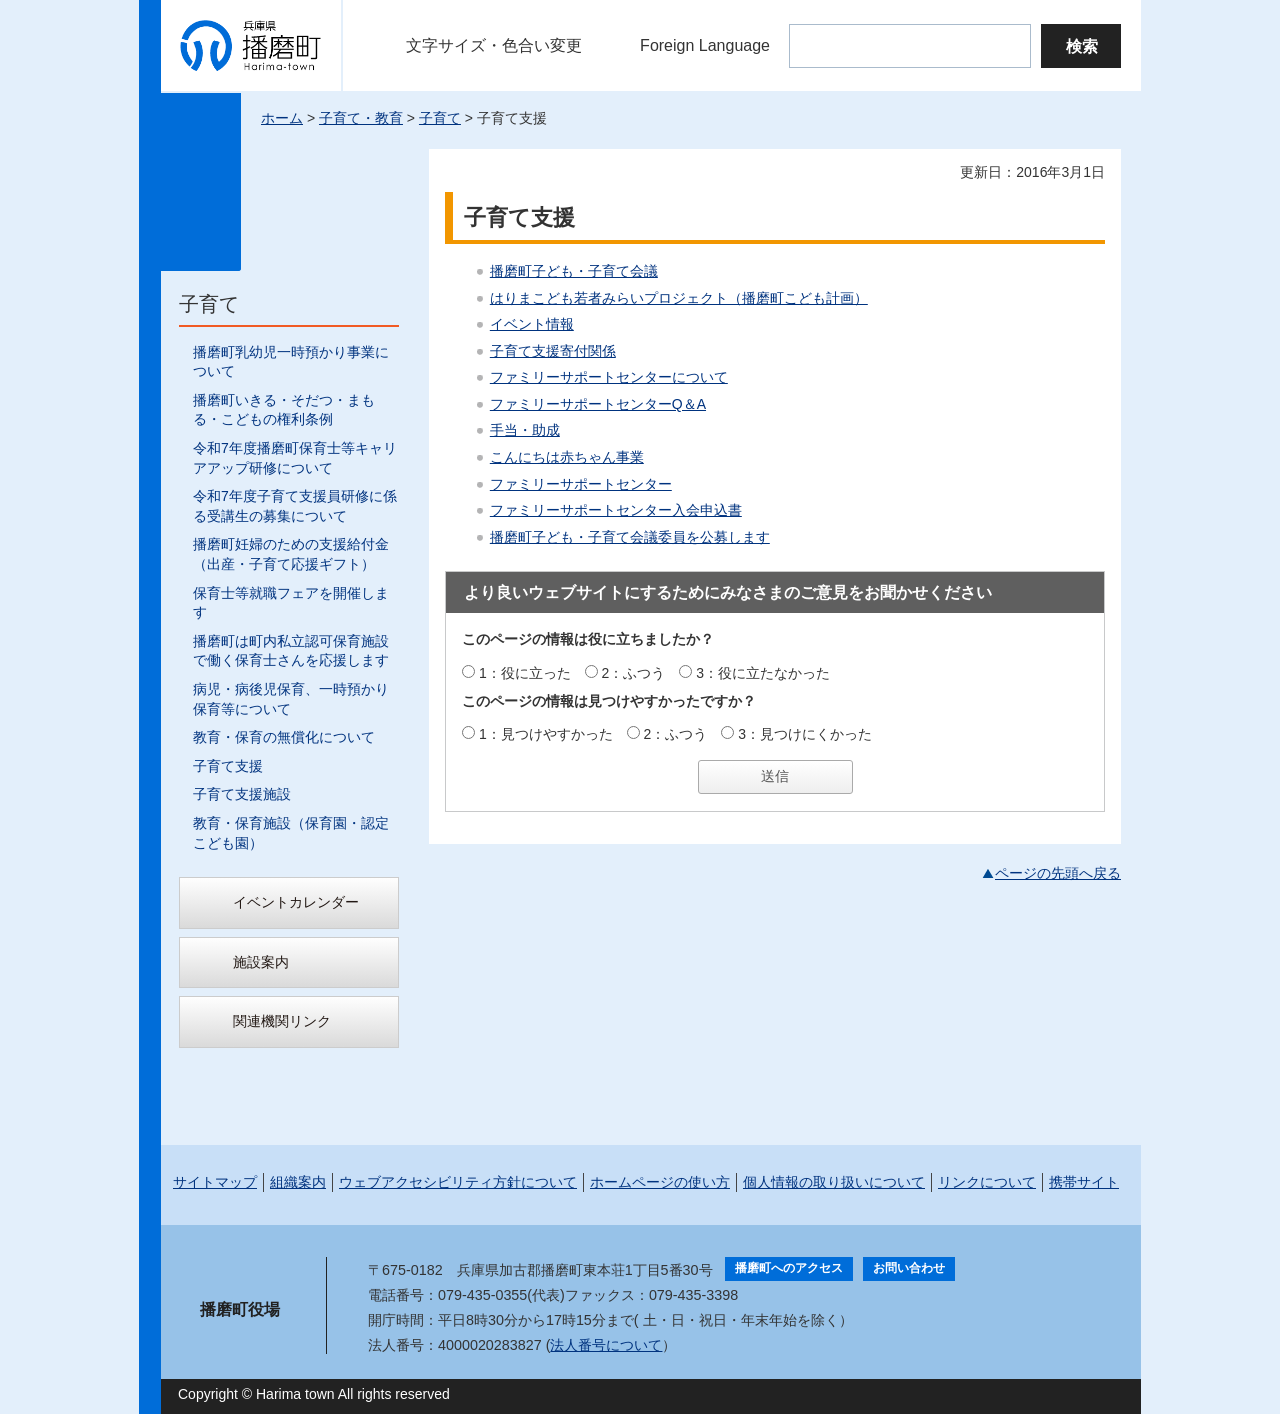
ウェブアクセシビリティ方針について (458, 1182)
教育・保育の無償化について (284, 737)
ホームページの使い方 (660, 1182)
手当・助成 (525, 430)
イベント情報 (532, 324)
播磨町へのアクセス (789, 1268)
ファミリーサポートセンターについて (609, 377)
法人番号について (606, 1345)
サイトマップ (215, 1182)
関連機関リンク (282, 1021)
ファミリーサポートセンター (581, 484)
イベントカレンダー (296, 902)
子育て (440, 118)
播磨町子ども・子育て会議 (574, 271)
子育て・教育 (361, 118)
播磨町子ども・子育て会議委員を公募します (630, 537)
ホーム (282, 118)
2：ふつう (634, 673)
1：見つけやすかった (546, 734)
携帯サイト (1084, 1182)
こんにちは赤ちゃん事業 (567, 457)
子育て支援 (228, 766)
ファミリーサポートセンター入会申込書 (616, 510)
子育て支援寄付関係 (553, 351)
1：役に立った (525, 673)
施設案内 (261, 962)
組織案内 (298, 1182)
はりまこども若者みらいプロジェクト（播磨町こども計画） (679, 298)
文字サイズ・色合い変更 (494, 45)
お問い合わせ (909, 1268)
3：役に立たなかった (763, 673)
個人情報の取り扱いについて (834, 1182)
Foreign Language (705, 45)
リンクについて (987, 1182)
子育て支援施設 (242, 794)
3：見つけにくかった (805, 734)
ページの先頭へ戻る (1058, 873)
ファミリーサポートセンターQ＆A (598, 404)
